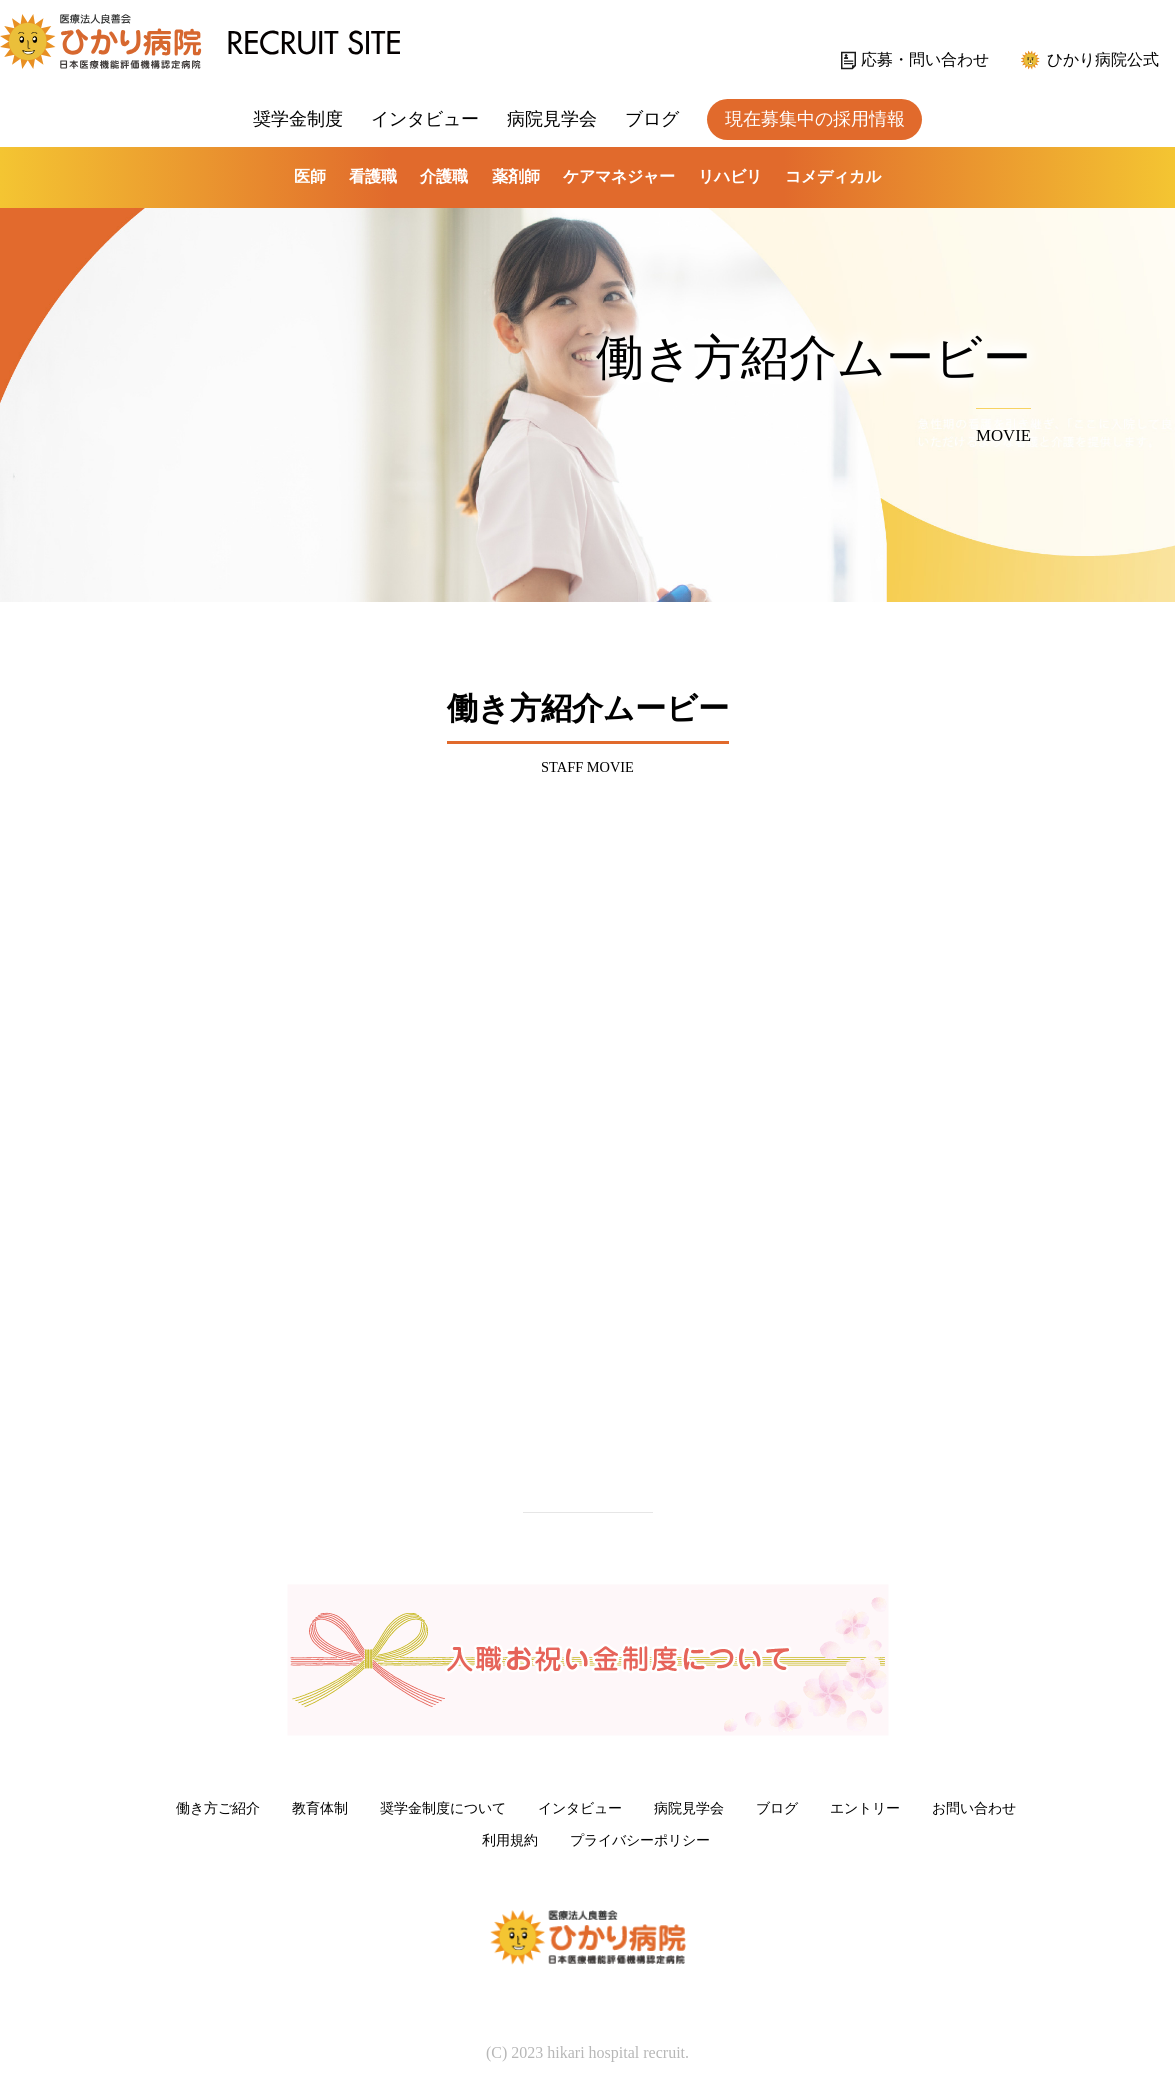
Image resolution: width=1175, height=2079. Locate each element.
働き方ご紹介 (218, 1808)
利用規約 (510, 1840)
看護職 (373, 176)
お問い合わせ (974, 1808)
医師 (310, 176)
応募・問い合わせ (925, 59)
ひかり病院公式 (1103, 59)
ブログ (652, 119)
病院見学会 (552, 119)
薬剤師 (516, 176)
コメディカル (833, 176)
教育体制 (320, 1808)
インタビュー (425, 119)
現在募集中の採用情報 (815, 119)
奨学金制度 (298, 119)
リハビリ (730, 176)
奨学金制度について (443, 1808)
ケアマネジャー (619, 176)
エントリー (865, 1808)
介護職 (444, 176)
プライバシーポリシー (640, 1840)
